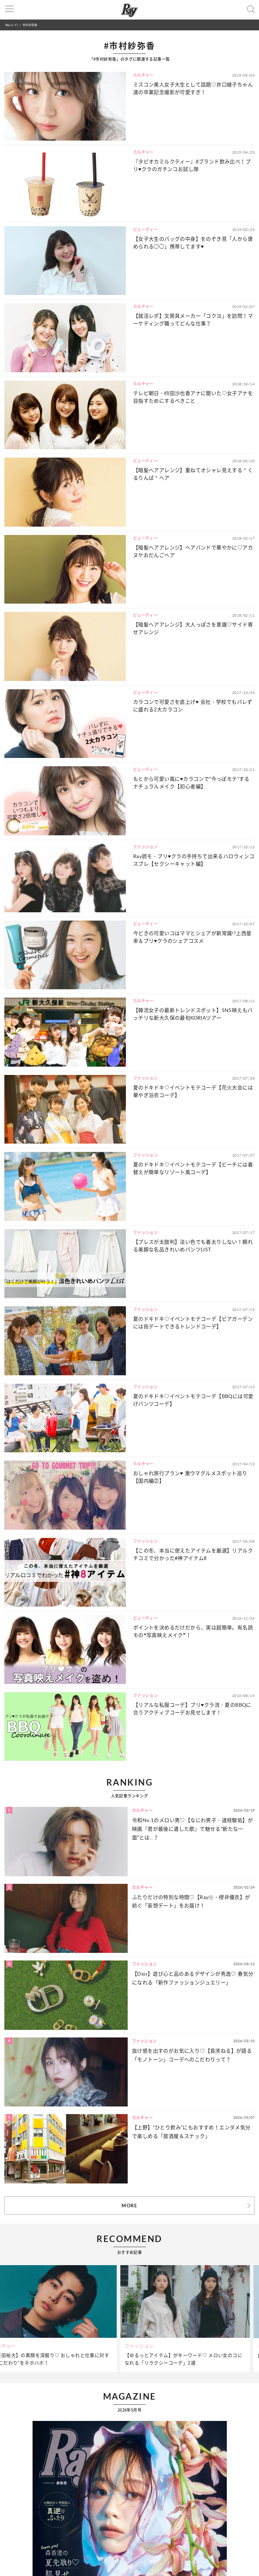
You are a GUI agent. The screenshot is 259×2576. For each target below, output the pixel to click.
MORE (129, 2205)
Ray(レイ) (11, 25)
